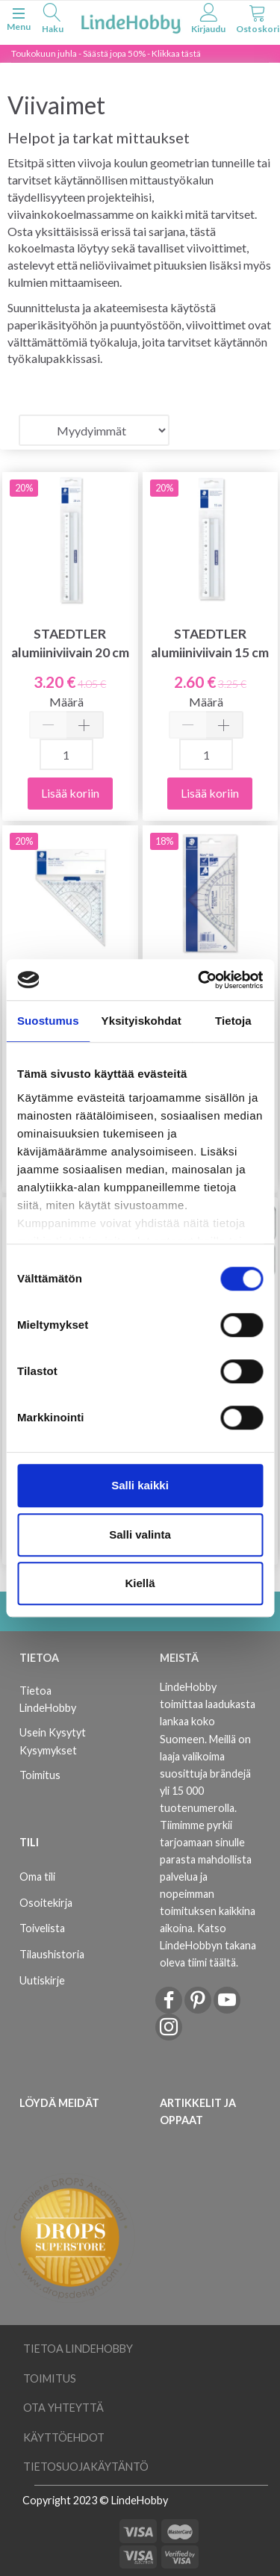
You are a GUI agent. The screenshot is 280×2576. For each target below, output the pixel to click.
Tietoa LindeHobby (47, 1699)
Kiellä (140, 1583)
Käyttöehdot (64, 2437)
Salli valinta (140, 1534)
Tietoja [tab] (233, 1020)
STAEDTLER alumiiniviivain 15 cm (210, 643)
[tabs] (52, 20)
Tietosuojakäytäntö (86, 2466)
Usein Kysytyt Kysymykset (52, 1741)
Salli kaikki (140, 1485)
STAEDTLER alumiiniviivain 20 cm (70, 643)
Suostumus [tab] (48, 1020)
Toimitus (39, 1775)
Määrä (66, 702)
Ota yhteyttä (63, 2407)
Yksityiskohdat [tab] (141, 1020)
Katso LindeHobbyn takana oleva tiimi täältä (208, 1945)
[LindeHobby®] (130, 21)
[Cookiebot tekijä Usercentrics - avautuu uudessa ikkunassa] (199, 980)
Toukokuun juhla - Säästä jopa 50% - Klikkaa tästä (106, 53)
